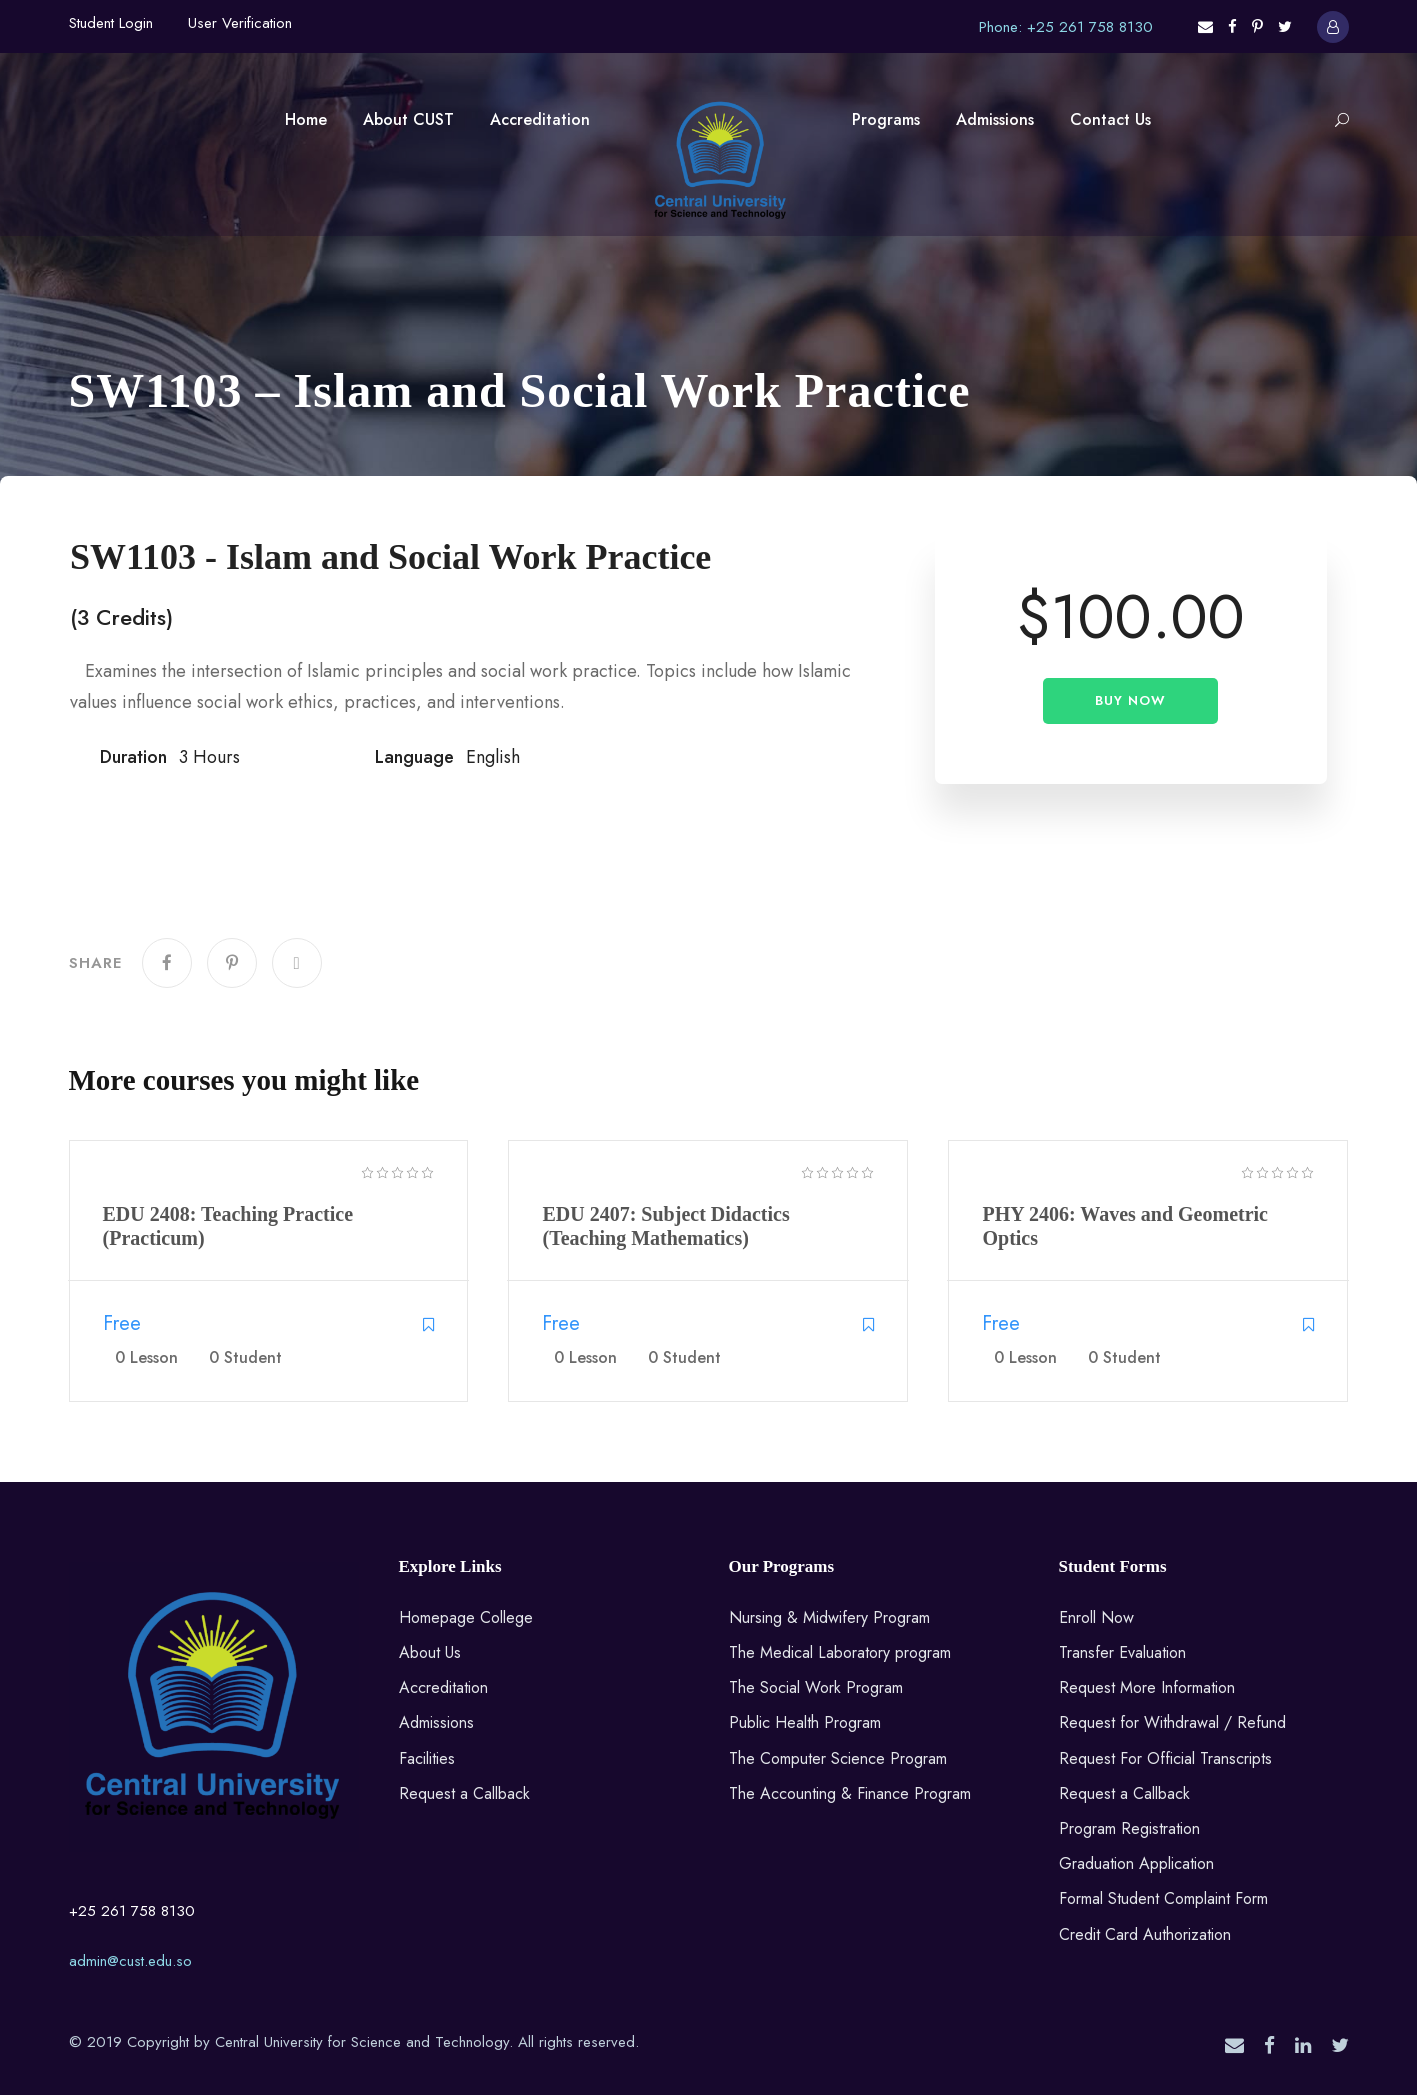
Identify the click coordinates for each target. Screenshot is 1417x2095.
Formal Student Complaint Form (1163, 1898)
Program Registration (1129, 1828)
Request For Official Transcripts (1165, 1758)
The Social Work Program (816, 1687)
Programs (886, 119)
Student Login (111, 23)
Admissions (995, 119)
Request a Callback (464, 1793)
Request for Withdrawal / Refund (1172, 1722)
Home (306, 119)
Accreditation (540, 119)
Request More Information (1147, 1687)
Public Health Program (805, 1722)
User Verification (240, 23)
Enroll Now (1096, 1617)
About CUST (408, 119)
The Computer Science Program (838, 1758)
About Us (430, 1652)
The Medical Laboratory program (840, 1652)
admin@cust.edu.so (130, 1961)
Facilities (427, 1758)
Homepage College (466, 1617)
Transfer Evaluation (1122, 1652)
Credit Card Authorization (1145, 1934)
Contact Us (1110, 119)
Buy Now (1130, 700)
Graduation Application (1136, 1863)
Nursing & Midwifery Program (829, 1617)
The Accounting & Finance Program (850, 1793)
